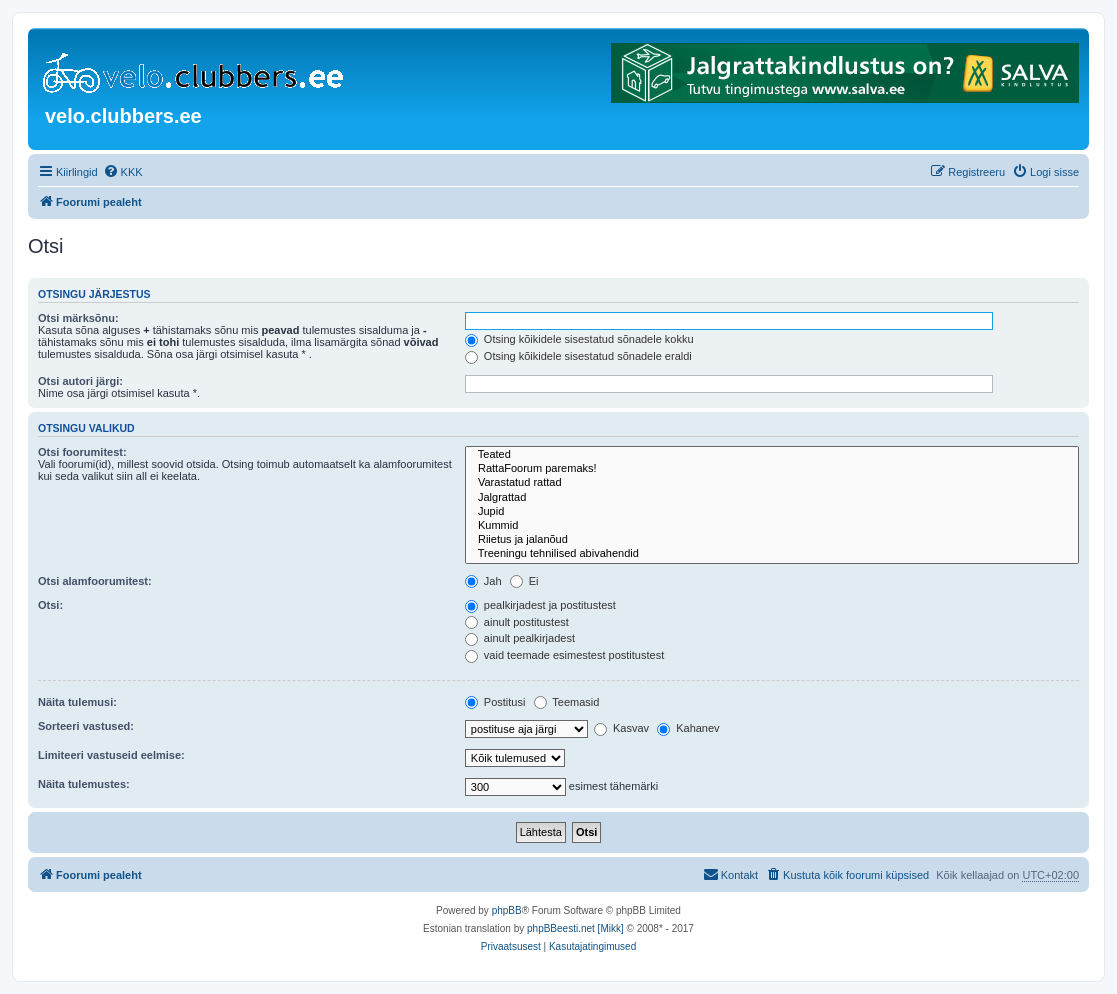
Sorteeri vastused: (86, 726)
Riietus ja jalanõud (772, 540)
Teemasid (567, 702)
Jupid (772, 512)
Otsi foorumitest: (82, 452)
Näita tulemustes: (84, 784)
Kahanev (688, 728)
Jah (483, 581)
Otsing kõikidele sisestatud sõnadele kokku (579, 339)
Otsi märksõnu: (78, 318)
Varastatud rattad (772, 483)
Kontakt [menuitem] (730, 874)
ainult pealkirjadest (520, 638)
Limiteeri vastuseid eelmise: (111, 755)
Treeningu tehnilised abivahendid (772, 554)
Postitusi (495, 702)
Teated (772, 455)
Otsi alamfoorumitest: (95, 581)
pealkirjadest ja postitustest (540, 605)
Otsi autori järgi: (80, 381)
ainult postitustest (517, 622)
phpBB (507, 910)
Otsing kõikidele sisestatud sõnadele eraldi (578, 356)
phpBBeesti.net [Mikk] (575, 928)
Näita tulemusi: (77, 702)
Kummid (772, 526)
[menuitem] (123, 172)
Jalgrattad (772, 498)
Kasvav (621, 728)
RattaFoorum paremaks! (772, 469)
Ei (524, 581)
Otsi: (50, 605)
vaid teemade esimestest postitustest (564, 655)
